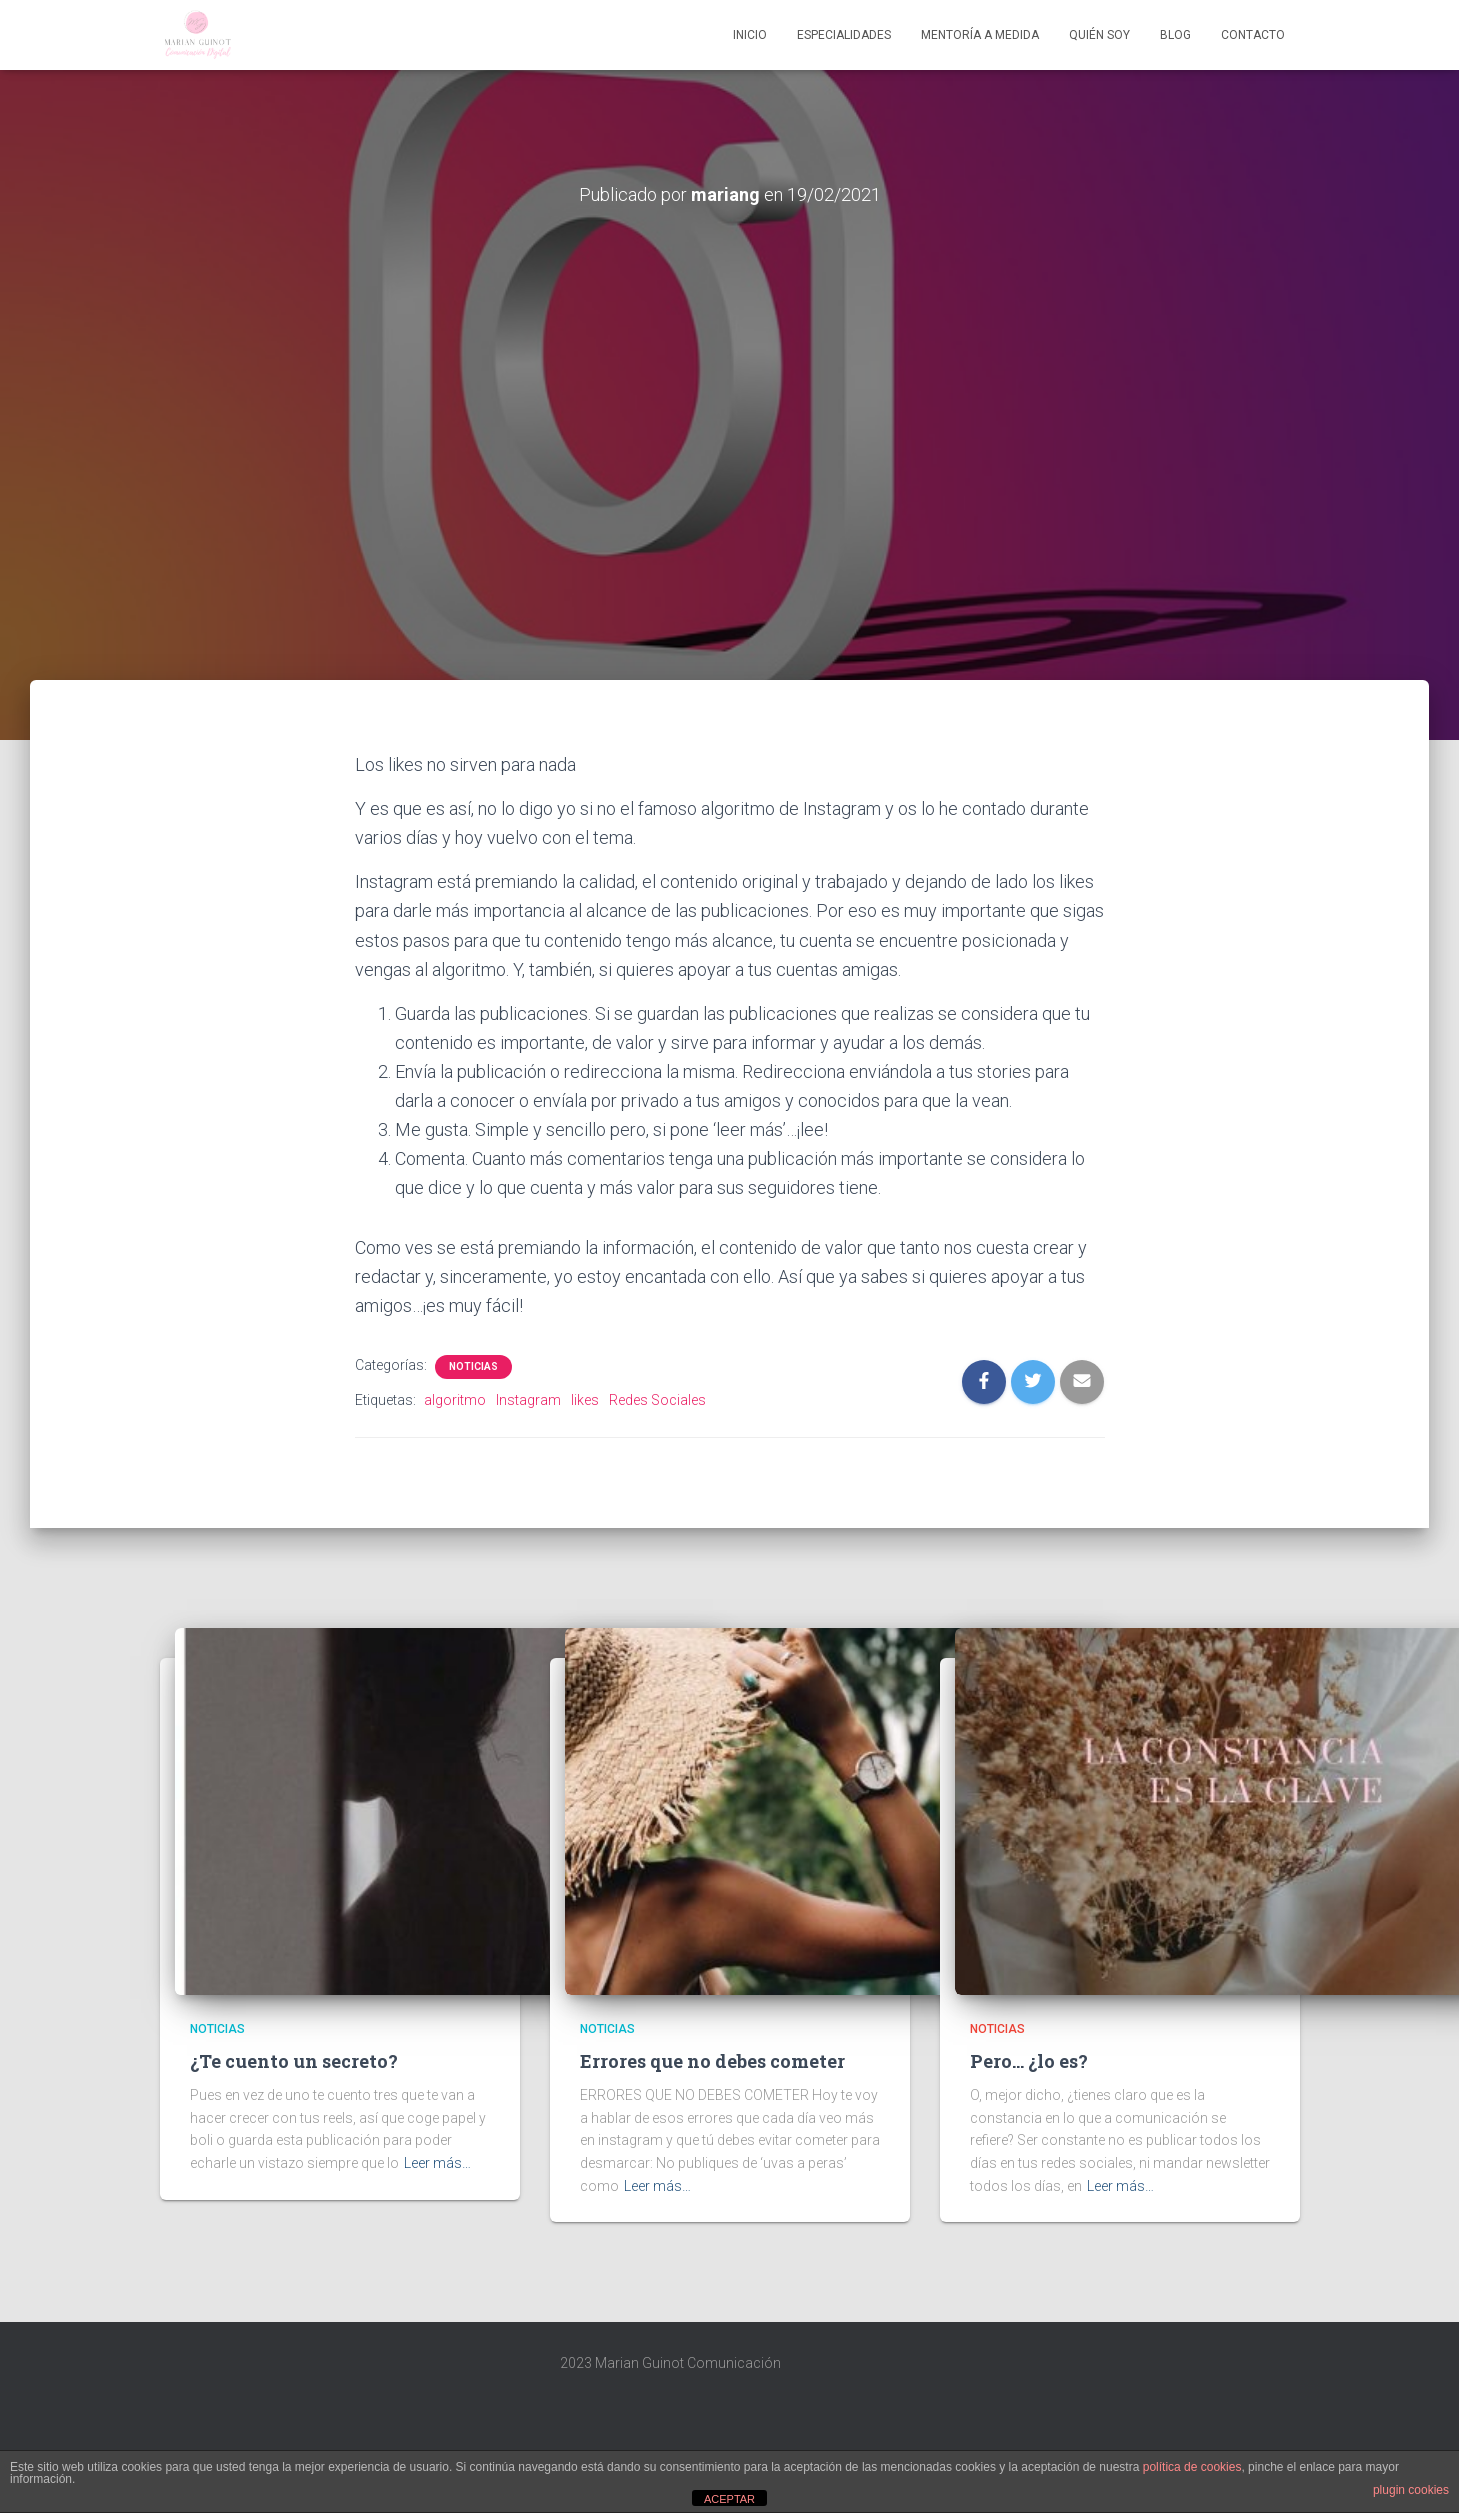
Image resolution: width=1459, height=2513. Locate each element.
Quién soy (1099, 35)
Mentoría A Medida (980, 35)
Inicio (750, 35)
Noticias (473, 1366)
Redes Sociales (657, 1400)
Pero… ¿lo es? (1029, 2061)
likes (585, 1400)
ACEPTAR (729, 2499)
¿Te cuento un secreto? (294, 2061)
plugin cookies (1411, 2490)
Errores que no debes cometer (712, 2061)
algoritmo (455, 1400)
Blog (1175, 35)
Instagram (528, 1400)
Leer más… (437, 2163)
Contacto (1253, 35)
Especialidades (844, 35)
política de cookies (1192, 2467)
